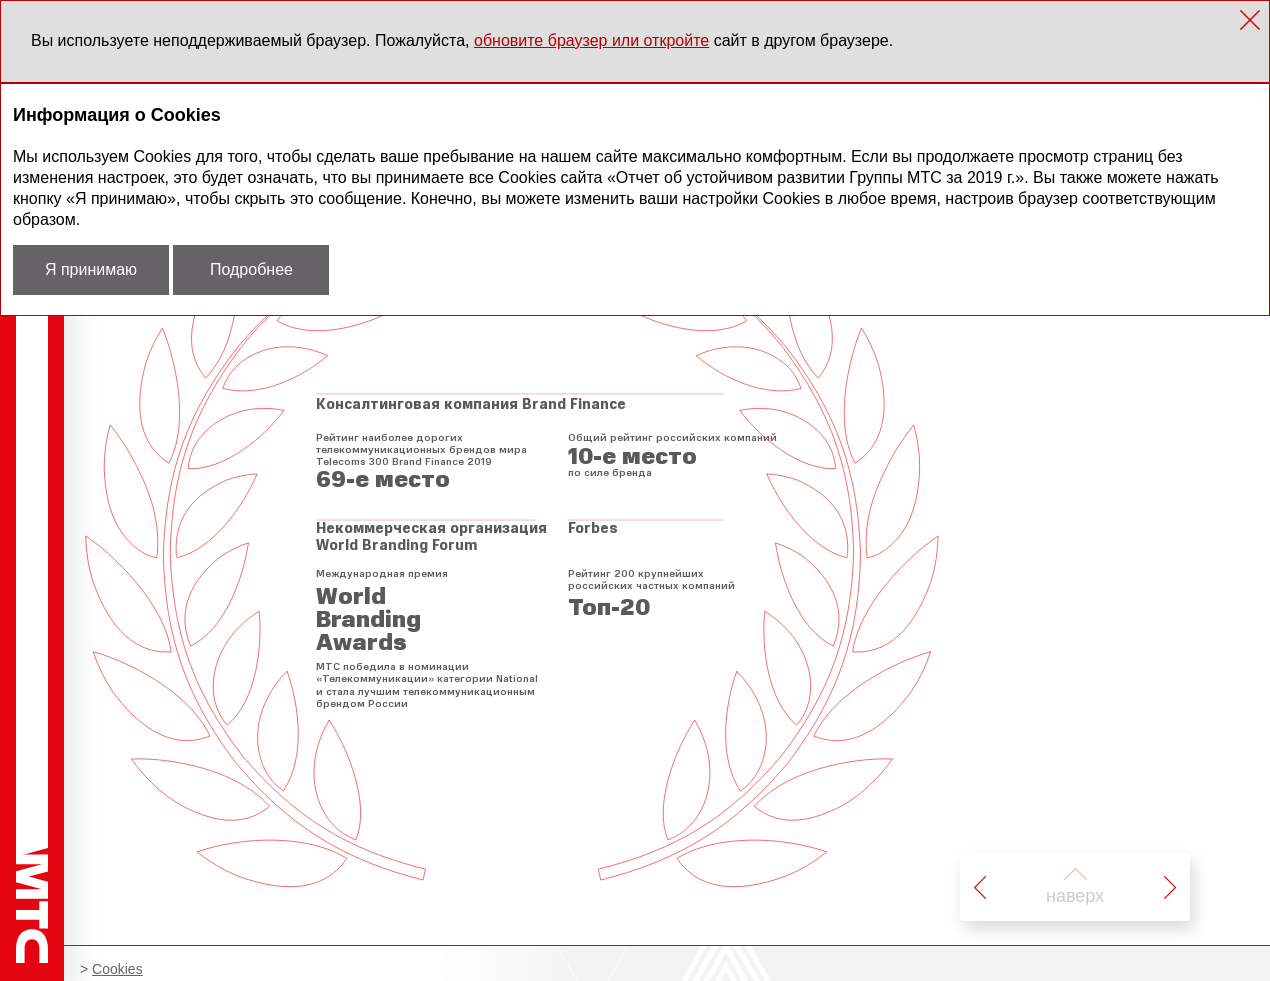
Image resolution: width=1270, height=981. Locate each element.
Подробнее (251, 269)
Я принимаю (91, 269)
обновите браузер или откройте (591, 40)
